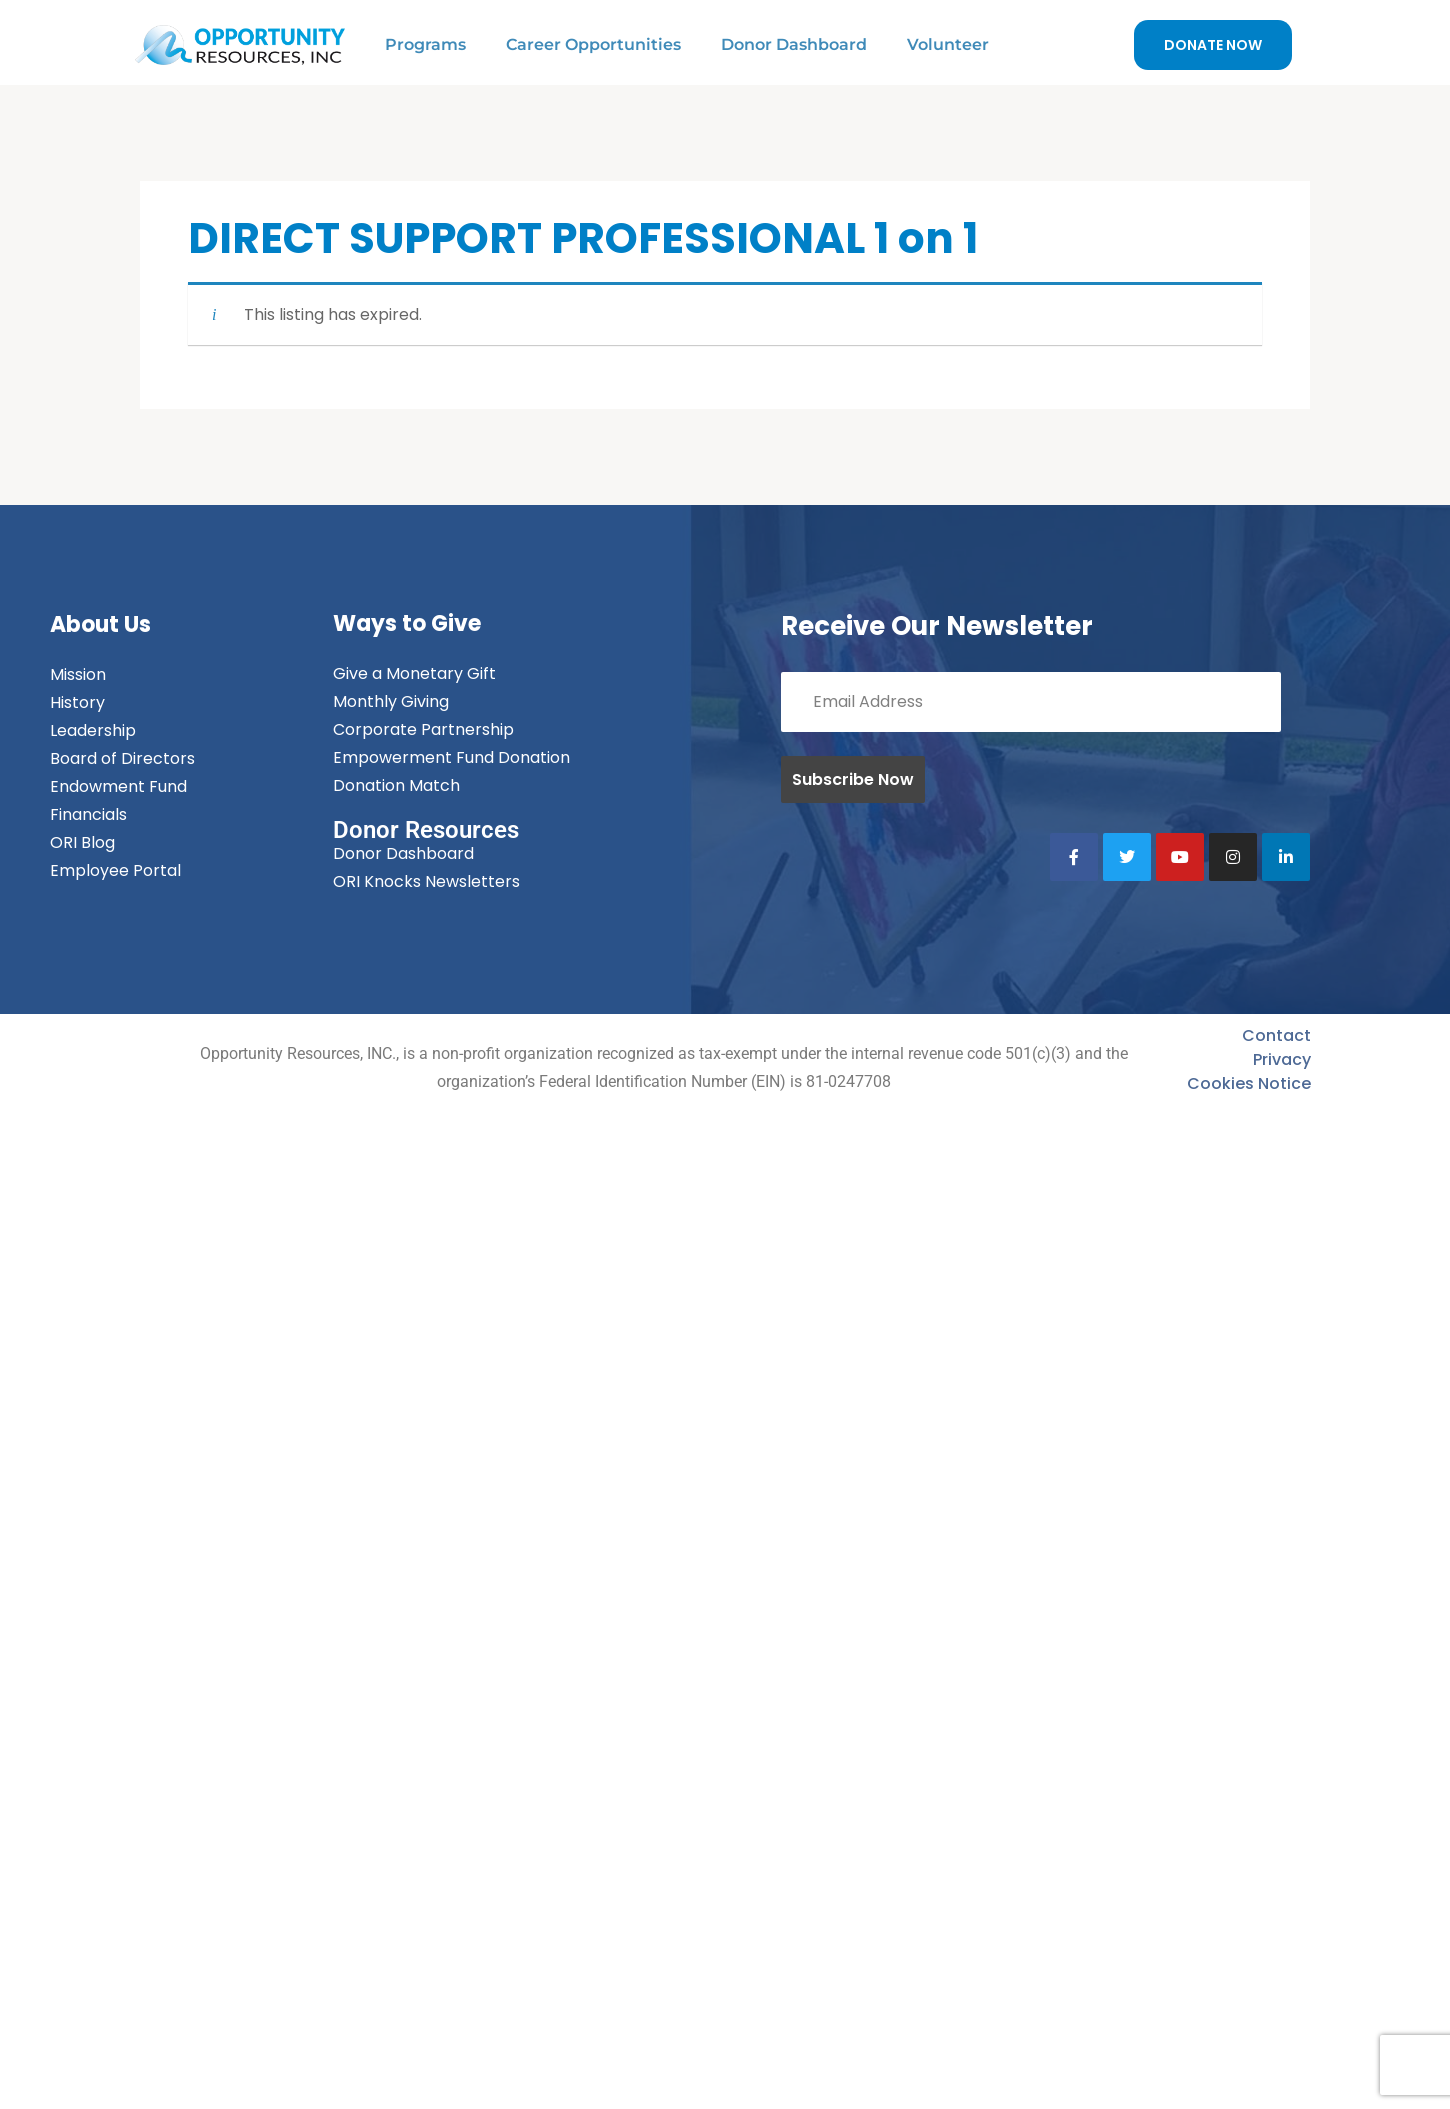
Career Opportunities (593, 44)
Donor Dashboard (794, 44)
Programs (425, 44)
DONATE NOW (1213, 45)
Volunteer (948, 44)
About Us (100, 624)
